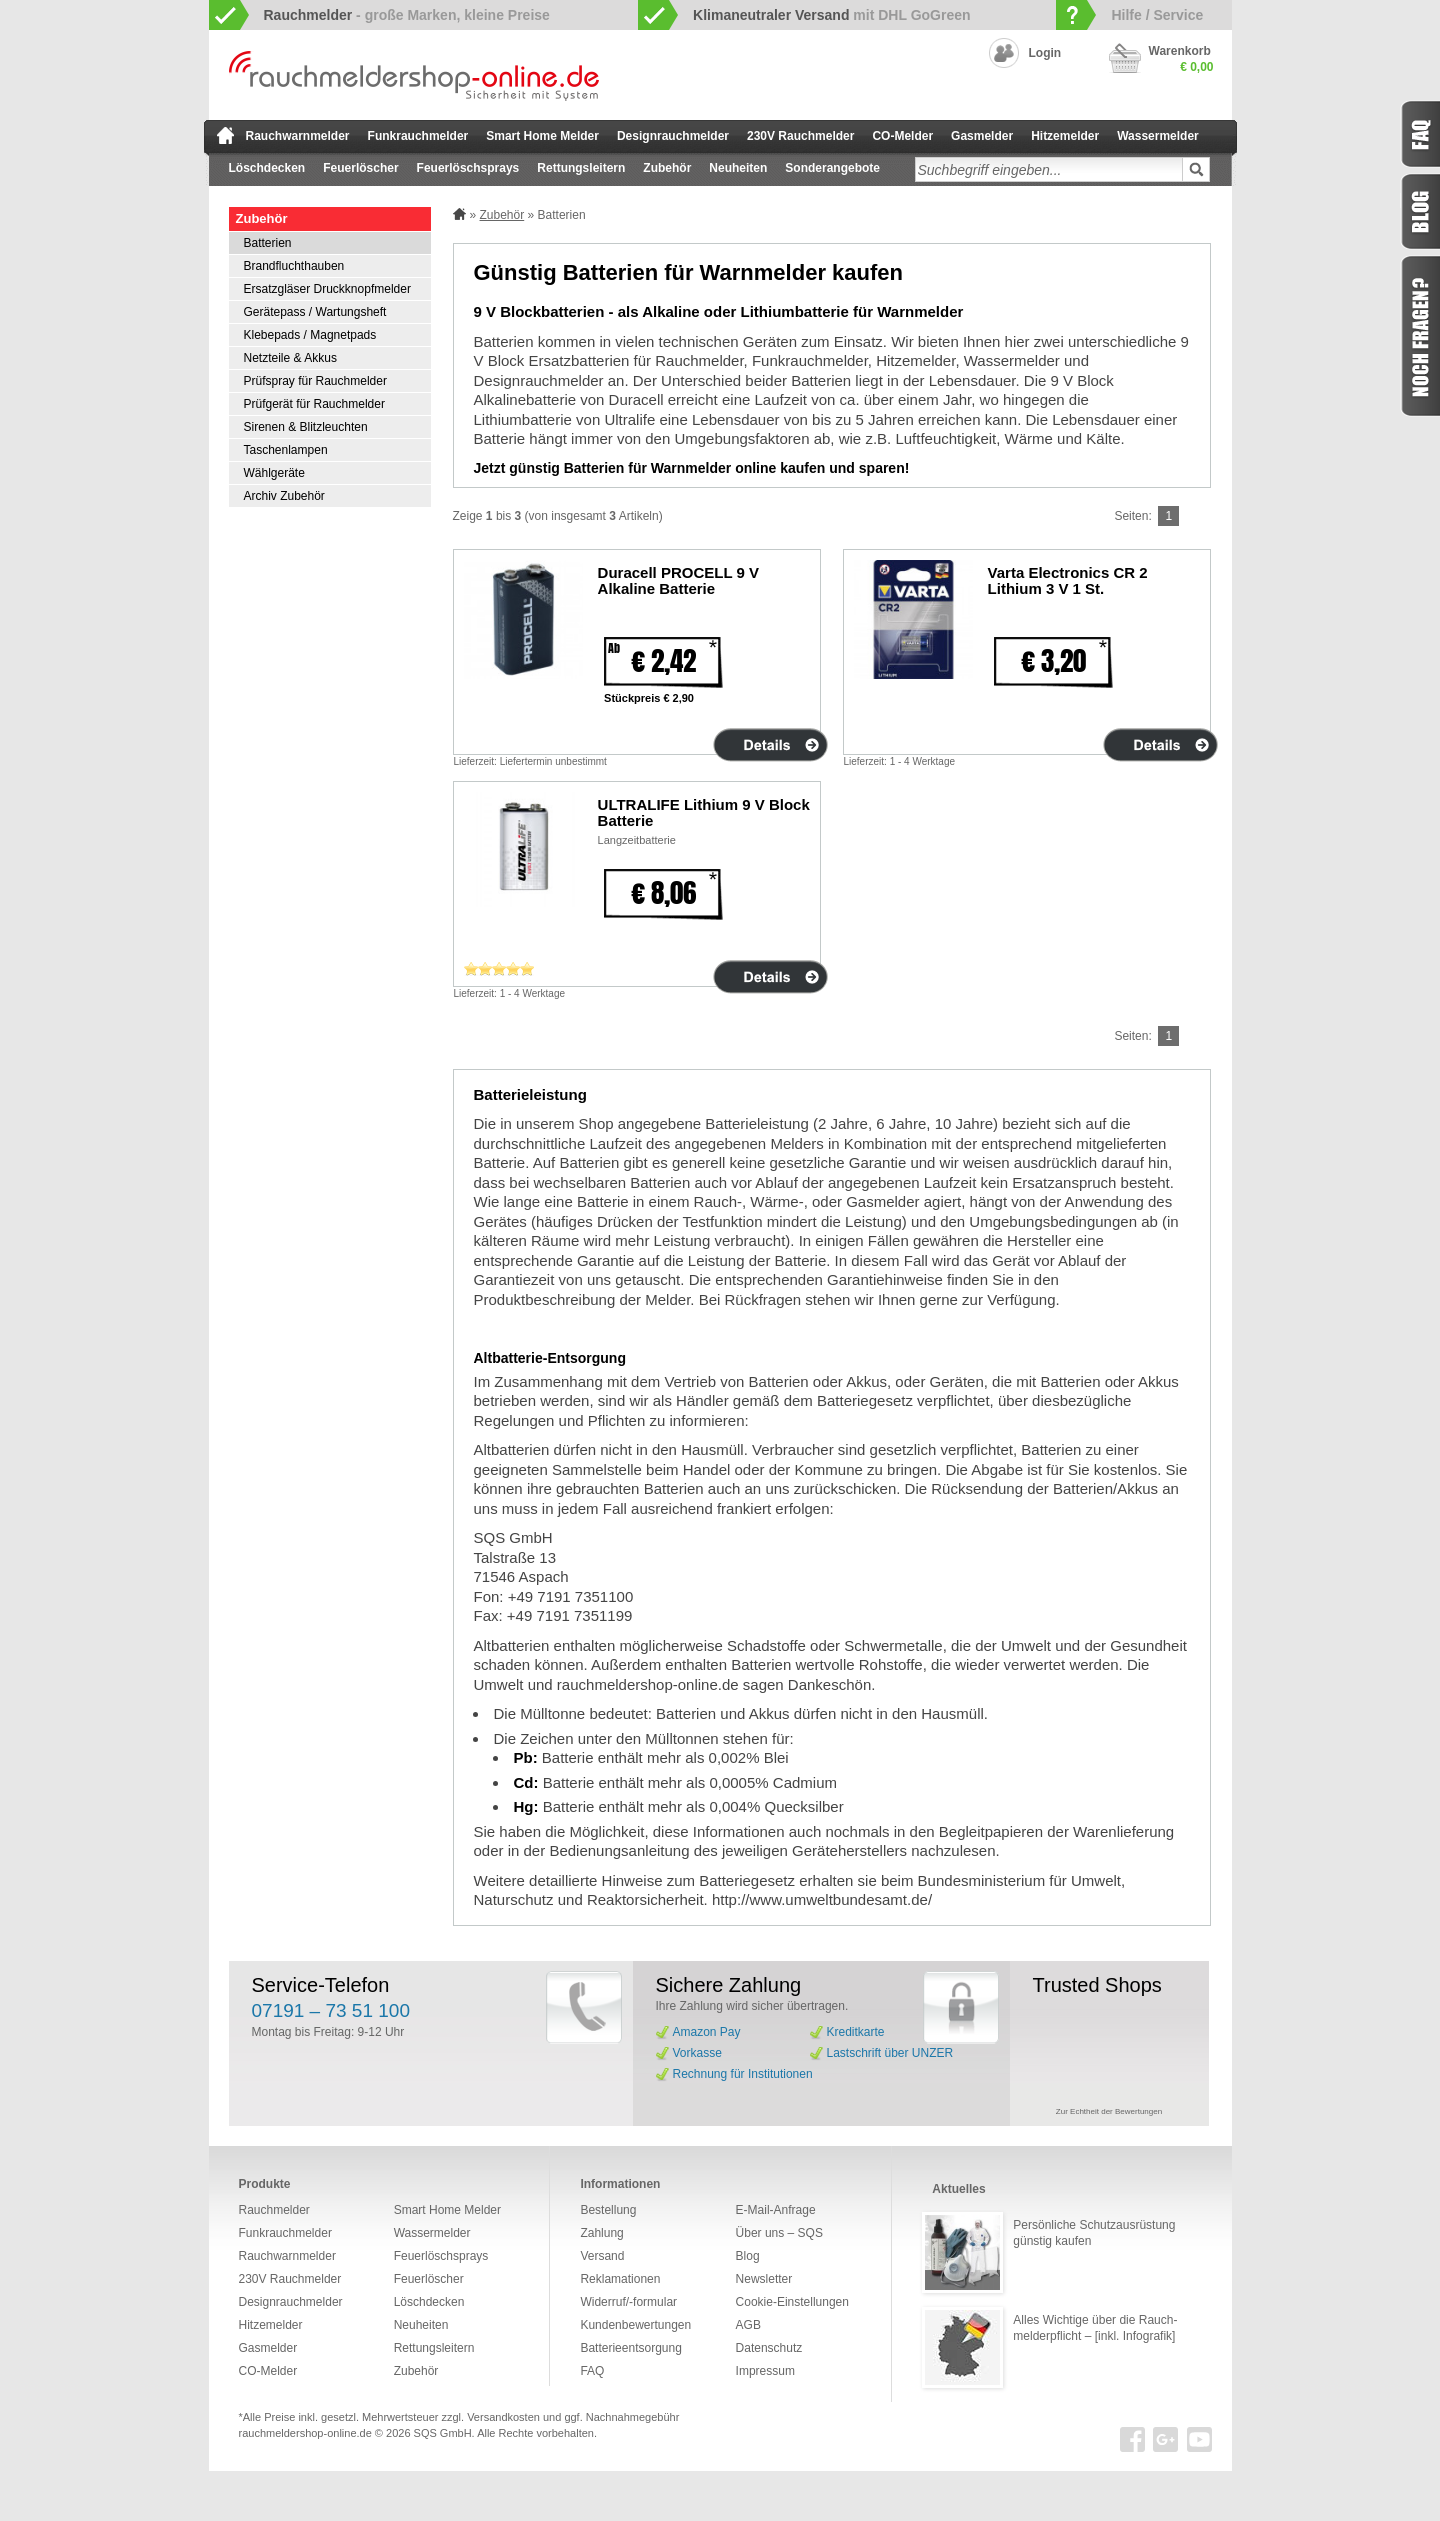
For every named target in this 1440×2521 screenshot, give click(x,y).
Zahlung (601, 2233)
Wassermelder (1158, 136)
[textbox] (1049, 169)
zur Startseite (225, 135)
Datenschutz (769, 2348)
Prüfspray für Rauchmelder (315, 381)
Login (1045, 53)
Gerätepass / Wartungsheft (315, 312)
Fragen (1420, 336)
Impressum (765, 2371)
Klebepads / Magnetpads (310, 335)
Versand (602, 2256)
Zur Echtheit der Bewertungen (1109, 2111)
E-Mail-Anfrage (776, 2210)
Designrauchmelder (673, 136)
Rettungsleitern (581, 168)
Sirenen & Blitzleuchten (306, 427)
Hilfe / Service (1157, 15)
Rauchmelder (274, 2210)
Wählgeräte (274, 473)
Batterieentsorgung (630, 2348)
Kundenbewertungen (635, 2325)
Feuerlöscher (360, 168)
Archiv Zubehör (284, 496)
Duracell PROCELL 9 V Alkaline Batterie (678, 580)
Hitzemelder (1065, 136)
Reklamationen (620, 2279)
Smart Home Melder (542, 136)
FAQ (592, 2371)
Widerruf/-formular (628, 2302)
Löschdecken (267, 168)
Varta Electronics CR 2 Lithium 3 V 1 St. (1068, 580)
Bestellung (608, 2210)
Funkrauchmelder (418, 136)
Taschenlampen (286, 450)
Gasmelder (982, 136)
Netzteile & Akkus (290, 358)
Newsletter (764, 2279)
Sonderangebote (832, 168)
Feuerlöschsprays (468, 168)
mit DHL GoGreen (832, 15)
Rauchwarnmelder (298, 136)
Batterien (268, 243)
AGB (748, 2325)
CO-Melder (902, 136)
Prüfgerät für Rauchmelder (314, 404)
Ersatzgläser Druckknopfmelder (327, 289)
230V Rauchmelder (800, 136)
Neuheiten (738, 168)
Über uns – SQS (779, 2233)
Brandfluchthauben (294, 266)
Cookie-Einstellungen (792, 2302)
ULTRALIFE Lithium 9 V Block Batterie (704, 812)
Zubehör (667, 168)
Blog (748, 2256)
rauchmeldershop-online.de (305, 2433)
